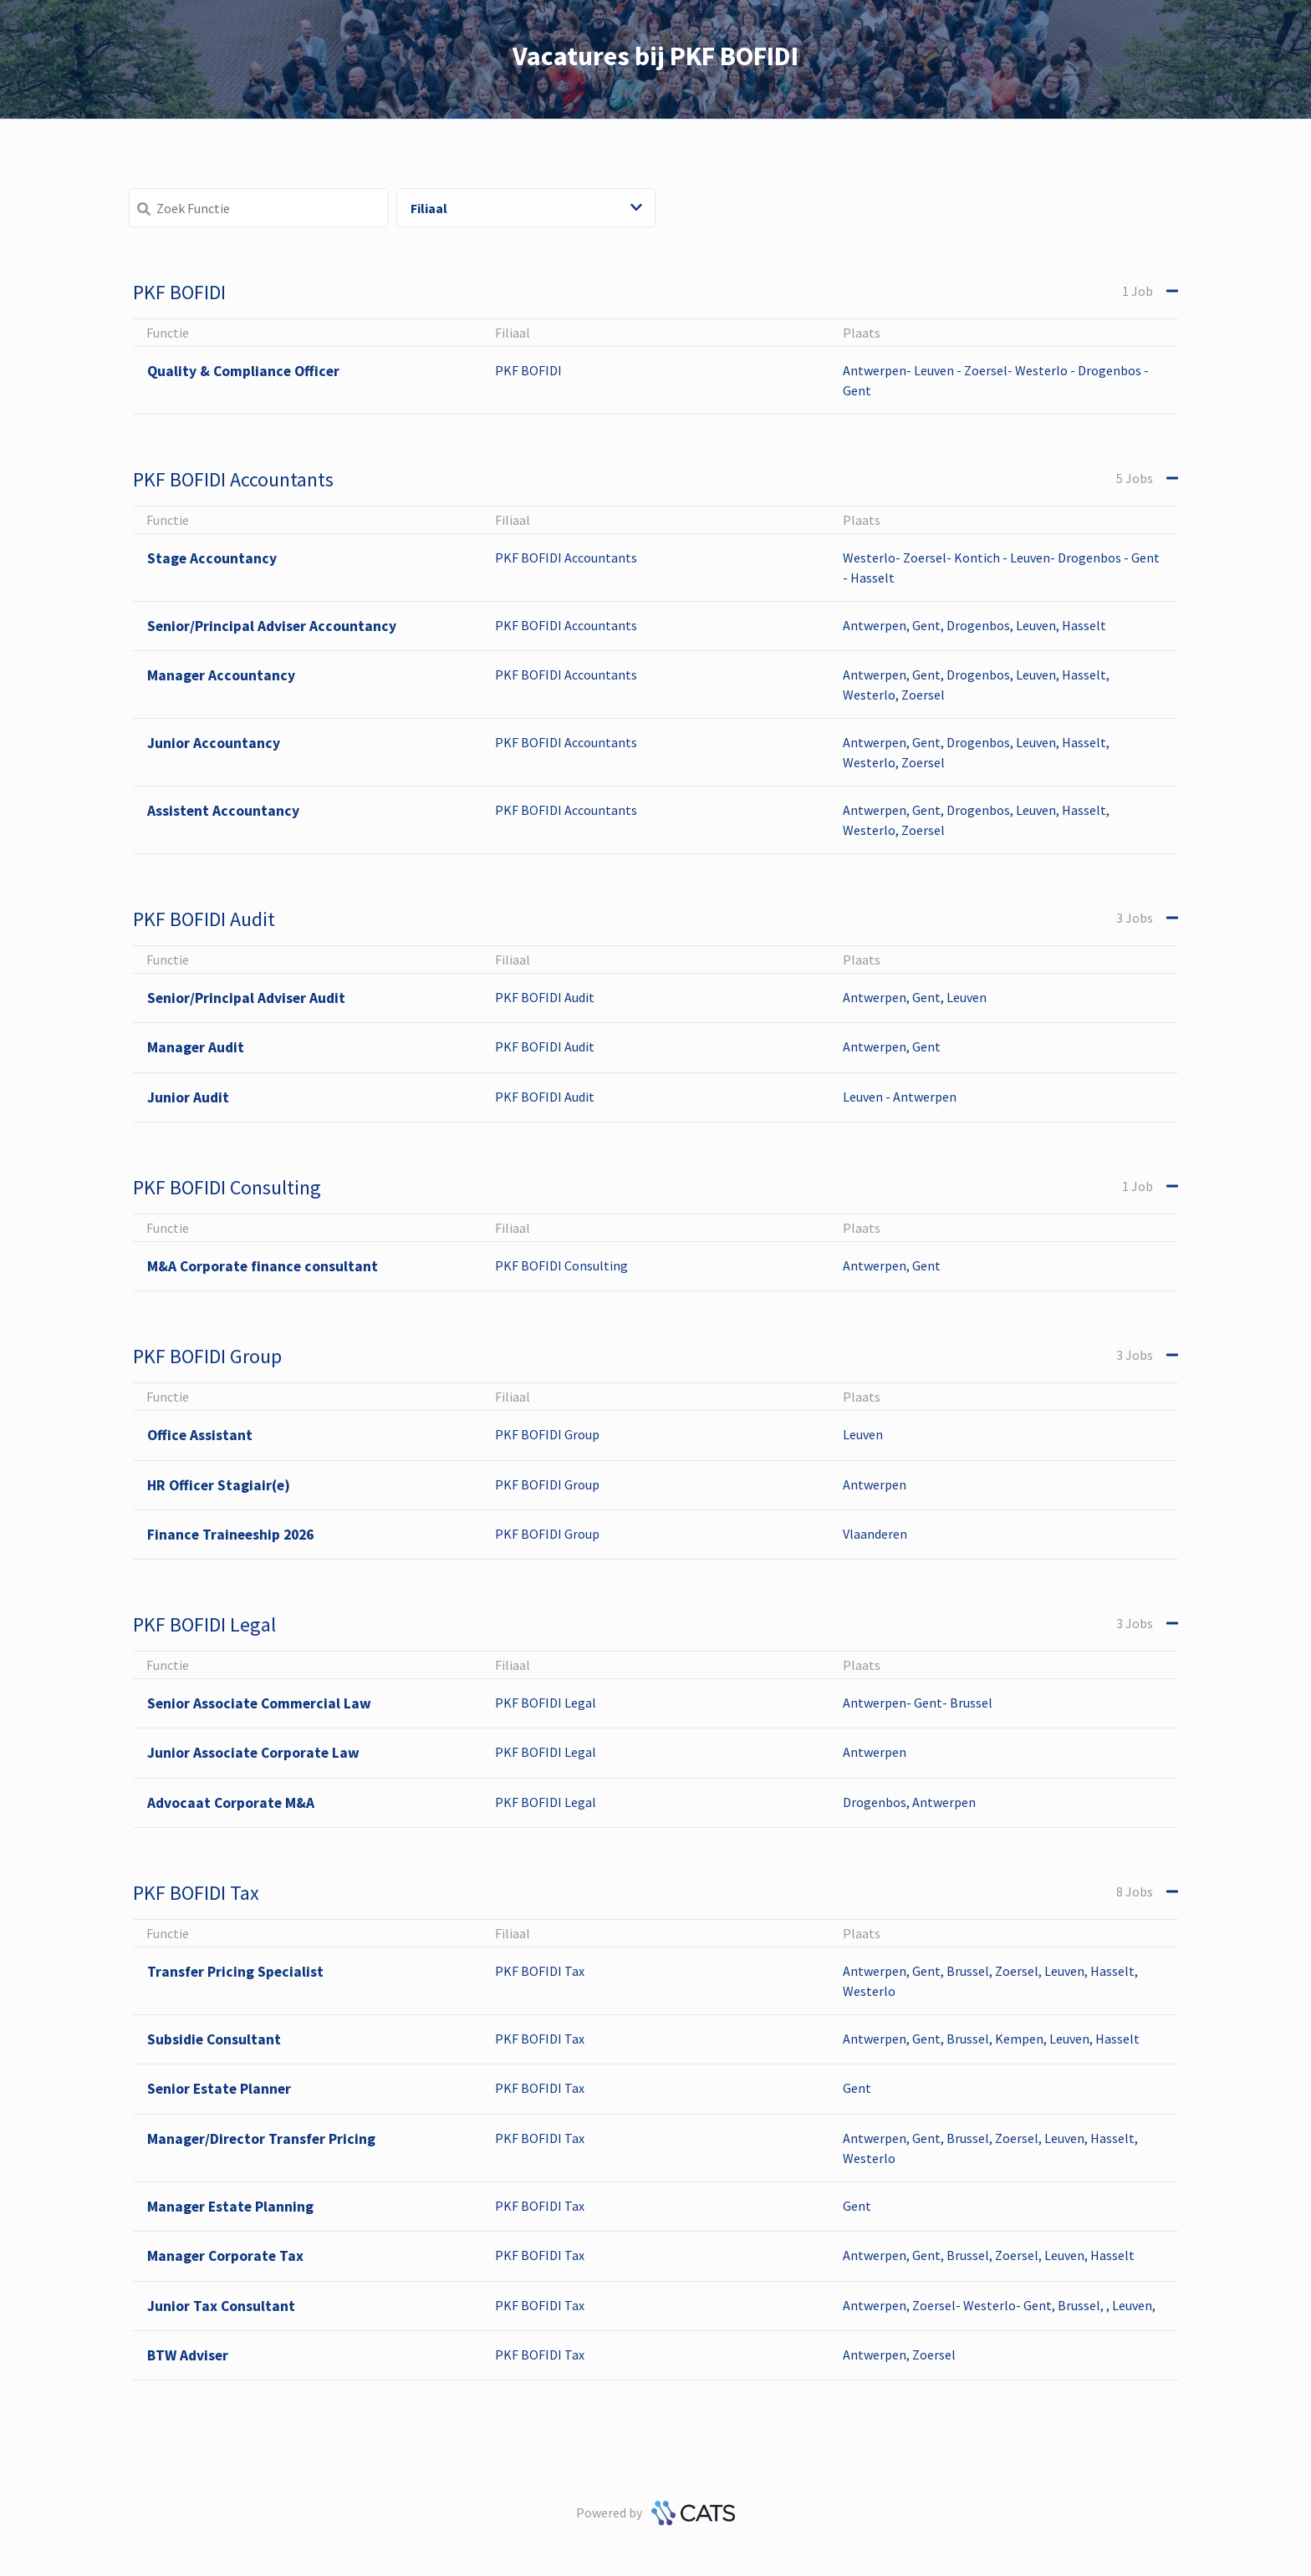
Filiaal (526, 208)
